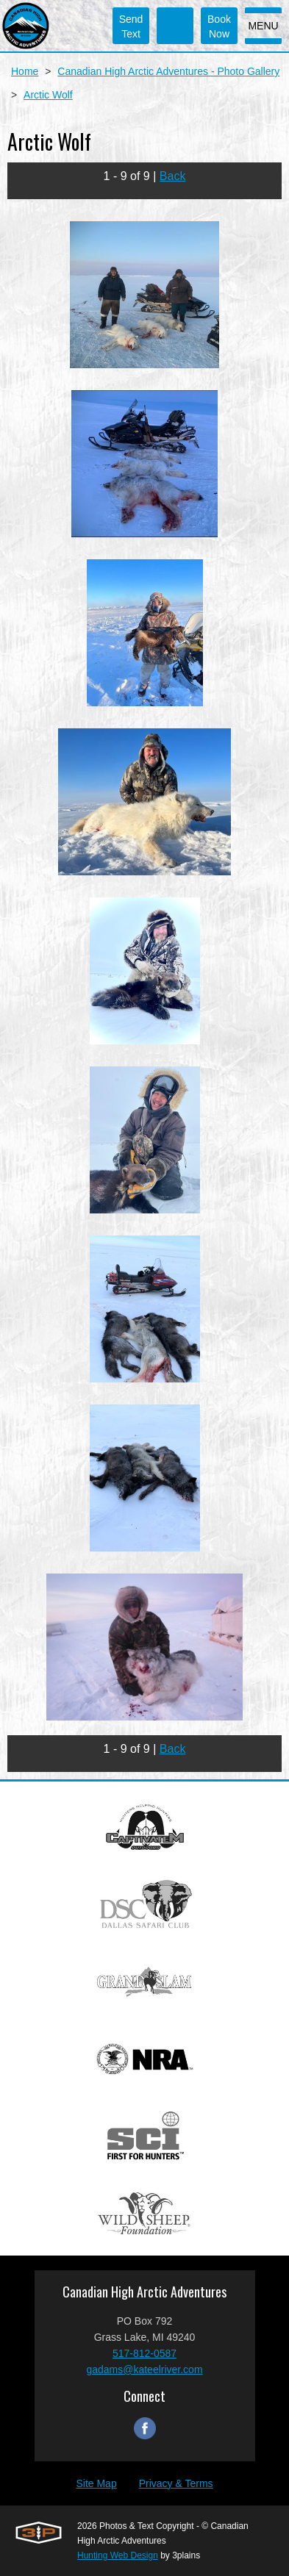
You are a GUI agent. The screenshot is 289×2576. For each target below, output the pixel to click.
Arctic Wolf (48, 95)
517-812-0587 (144, 2353)
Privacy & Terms (176, 2483)
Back (173, 176)
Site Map (96, 2483)
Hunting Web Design (117, 2555)
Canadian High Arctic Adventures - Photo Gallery (168, 71)
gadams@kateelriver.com (144, 2369)
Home (24, 71)
